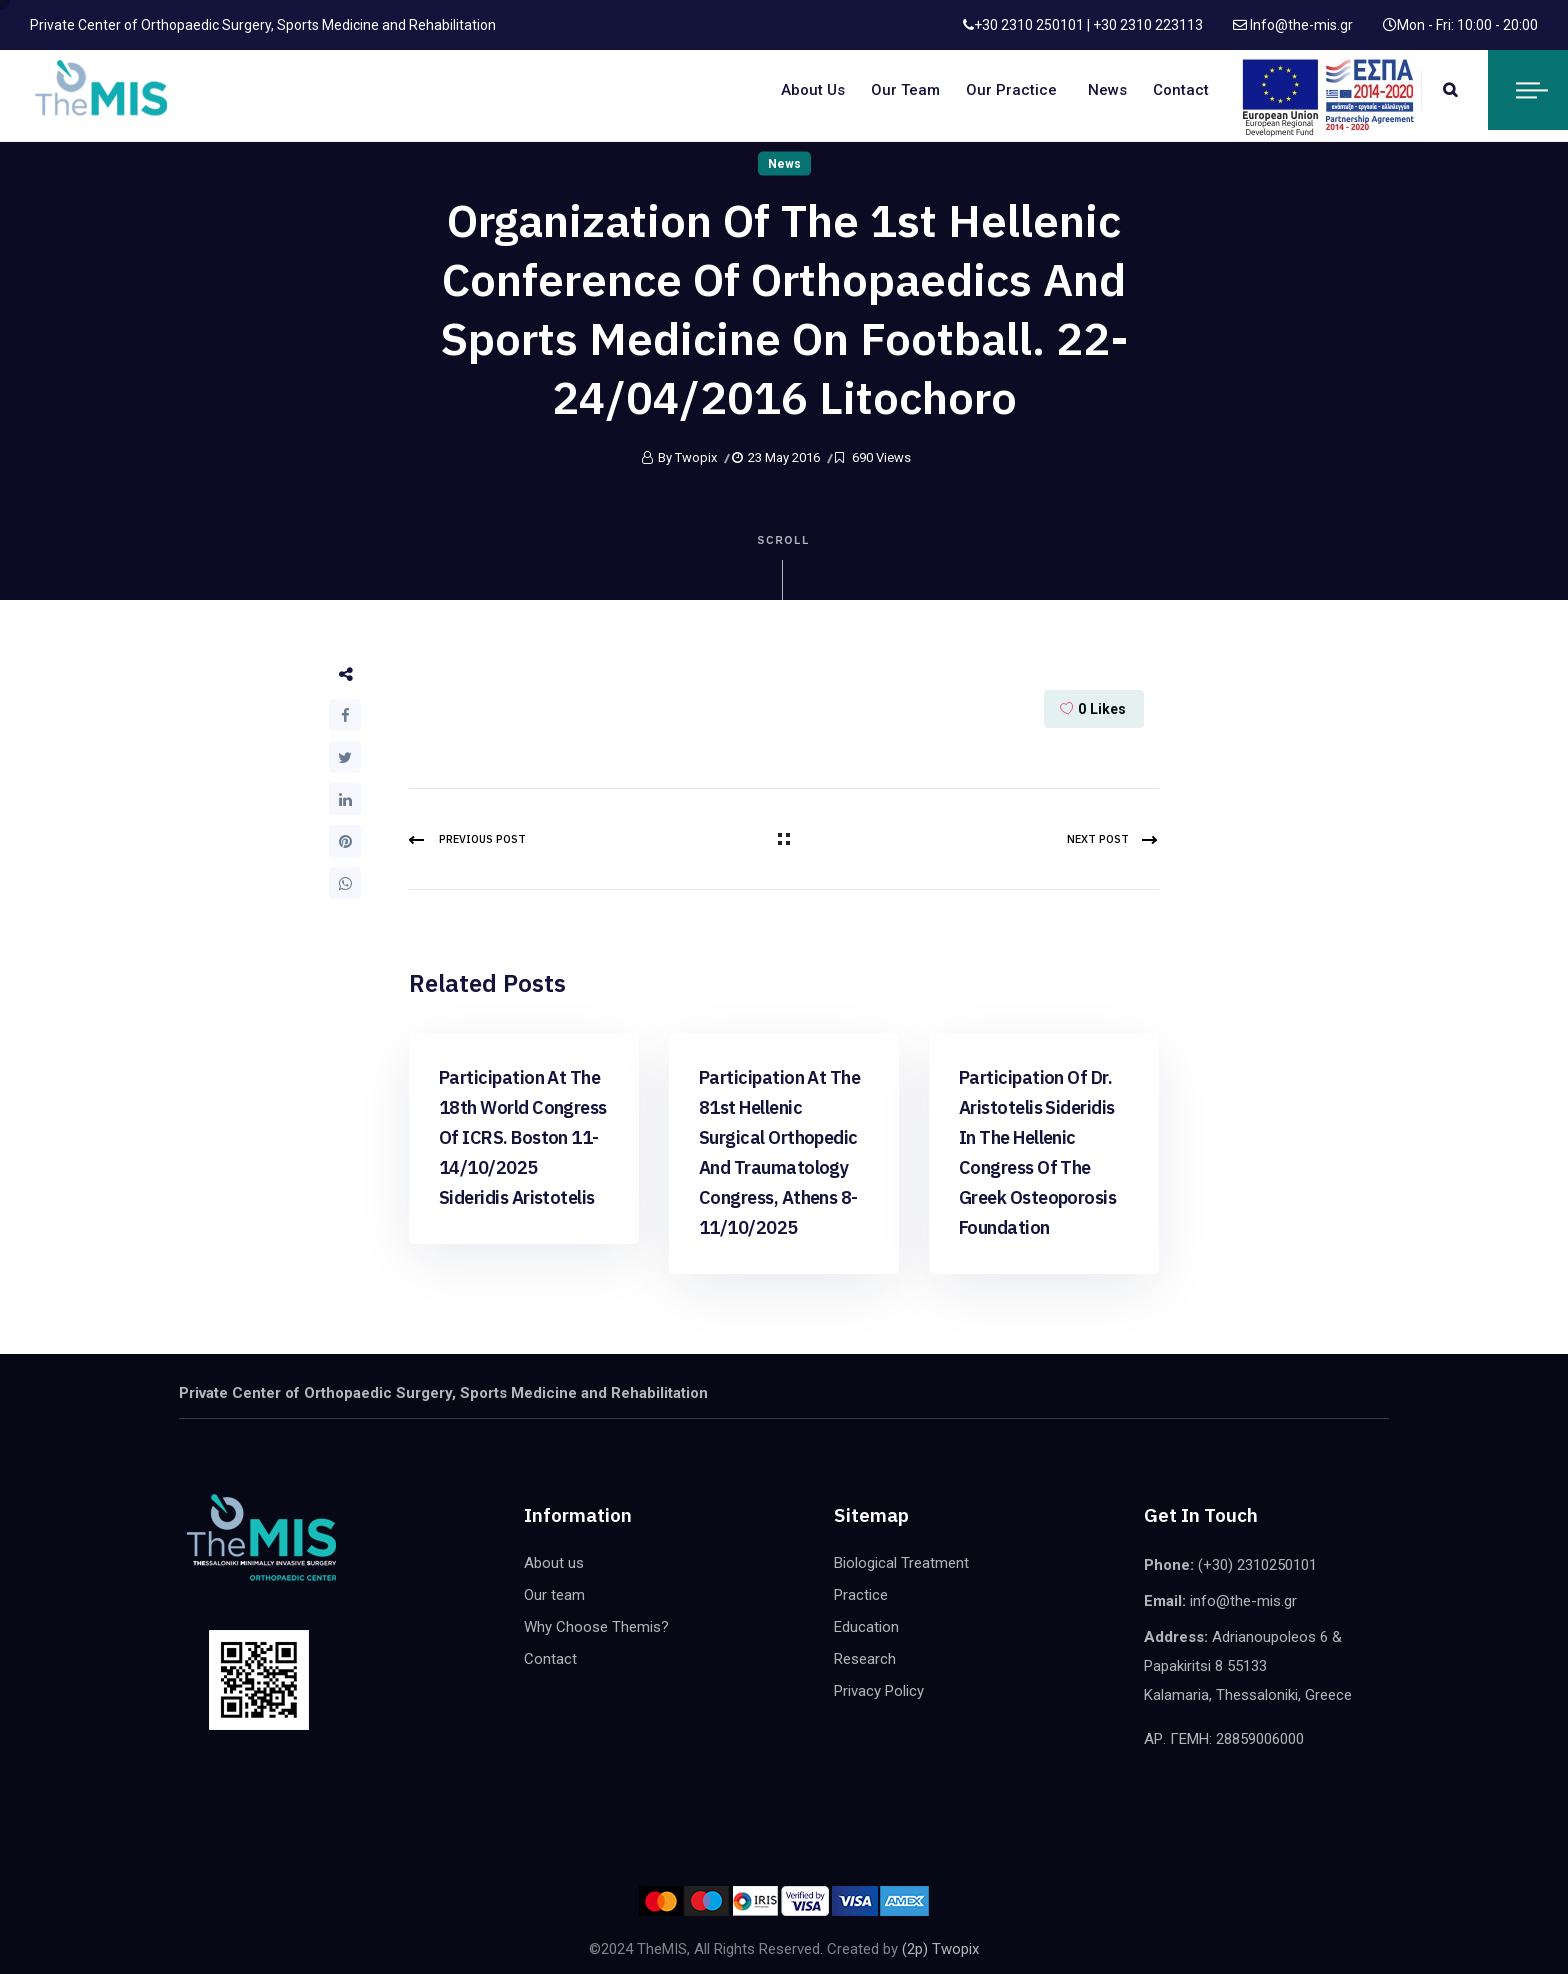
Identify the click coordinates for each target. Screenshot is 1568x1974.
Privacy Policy (879, 1691)
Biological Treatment (901, 1563)
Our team (905, 90)
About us (813, 90)
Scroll (784, 567)
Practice (861, 1595)
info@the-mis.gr (1243, 1601)
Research (865, 1659)
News (1107, 90)
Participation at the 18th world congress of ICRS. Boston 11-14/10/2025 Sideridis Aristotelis (523, 1137)
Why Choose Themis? (596, 1627)
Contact (1181, 90)
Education (866, 1627)
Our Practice (1011, 90)
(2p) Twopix (940, 1949)
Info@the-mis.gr (1300, 25)
